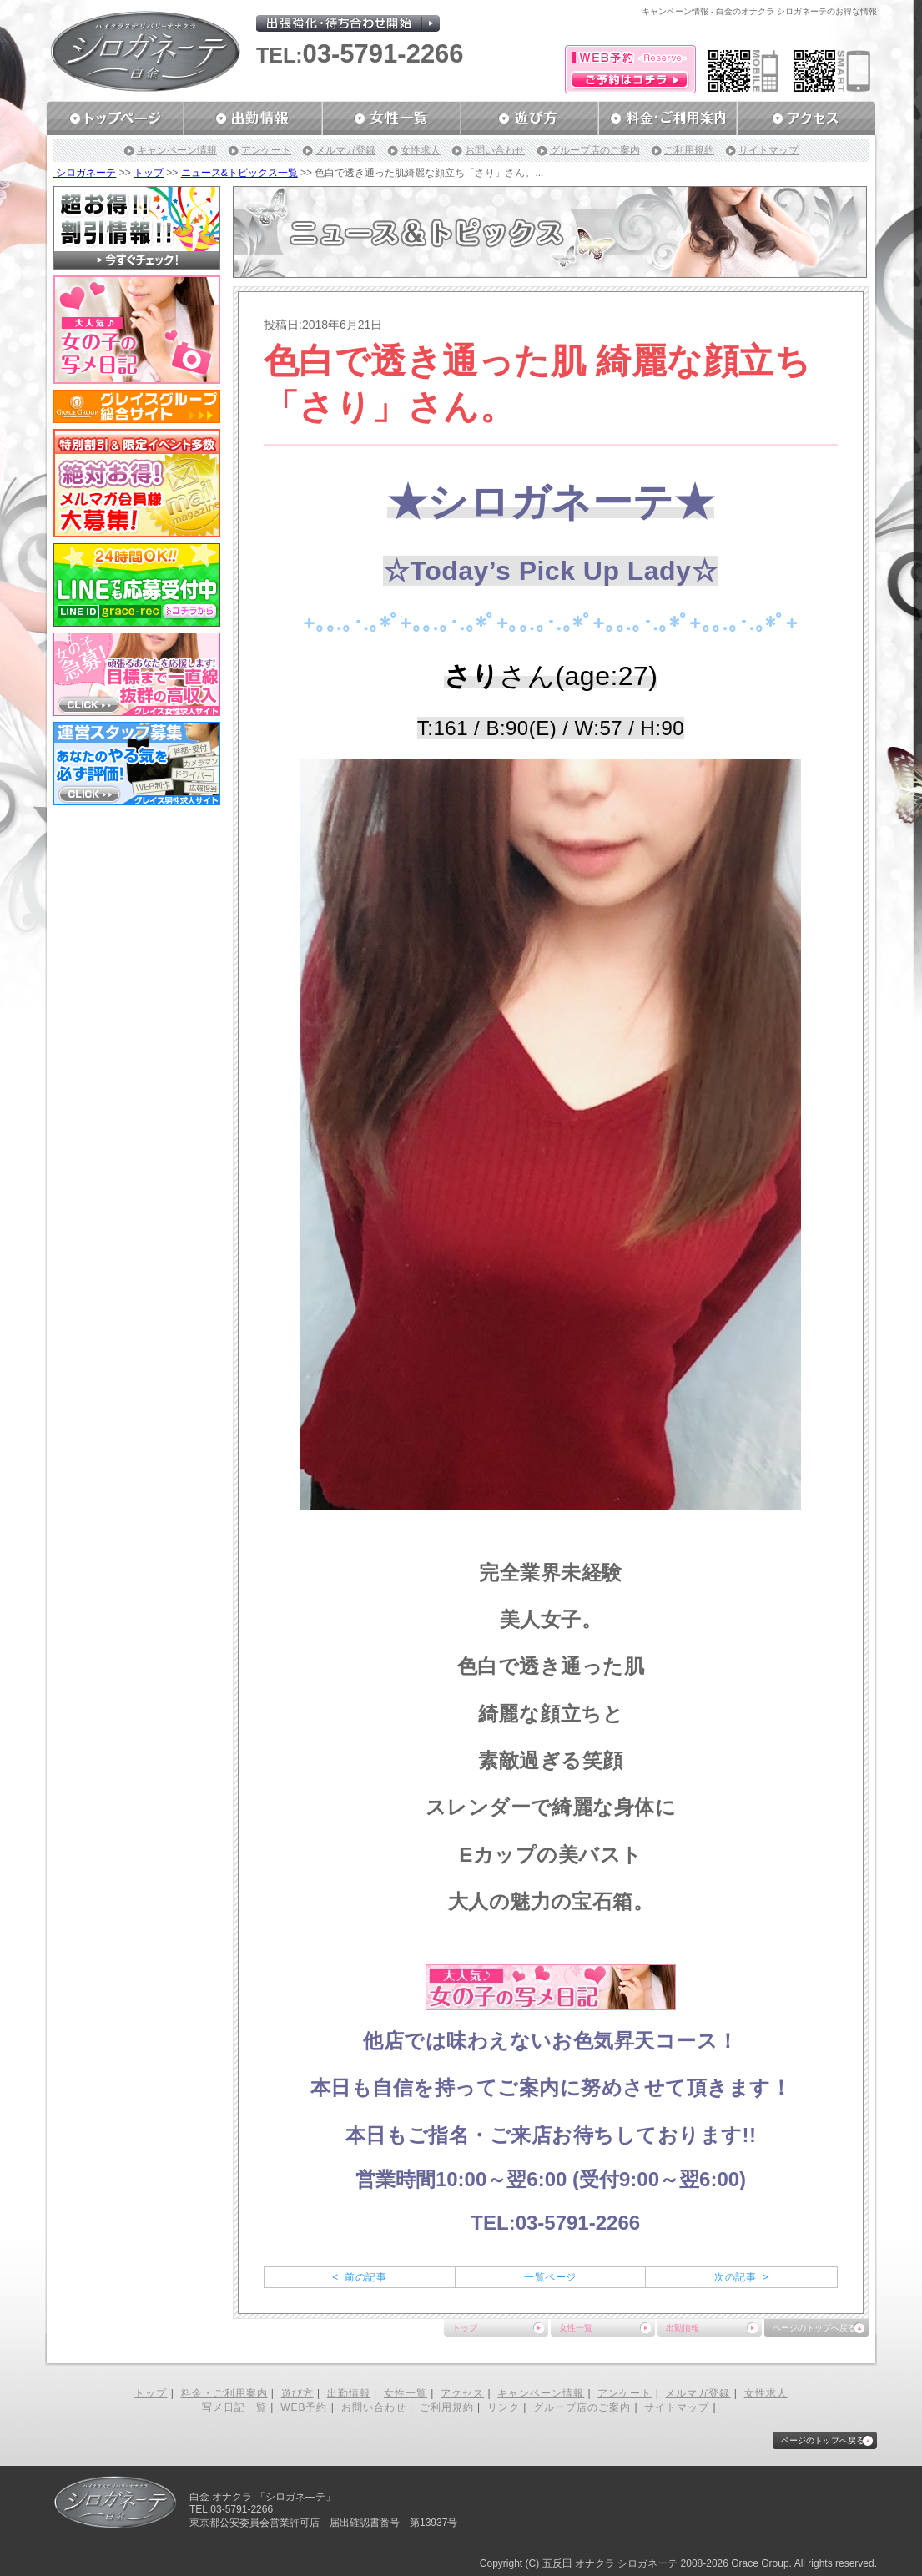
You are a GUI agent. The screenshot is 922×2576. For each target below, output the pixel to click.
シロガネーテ (84, 173)
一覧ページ (550, 2277)
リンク (503, 2407)
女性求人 (421, 150)
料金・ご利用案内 (224, 2393)
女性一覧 (575, 2327)
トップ (149, 173)
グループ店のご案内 (595, 150)
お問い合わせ (495, 150)
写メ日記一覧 (234, 2407)
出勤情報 (682, 2327)
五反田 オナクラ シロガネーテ (610, 2563)
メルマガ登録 (345, 150)
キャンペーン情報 (177, 150)
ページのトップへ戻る (814, 2327)
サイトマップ (768, 150)
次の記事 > (741, 2277)
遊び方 (297, 2393)
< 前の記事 (359, 2277)
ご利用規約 (689, 150)
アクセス (462, 2393)
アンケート (266, 150)
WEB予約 (303, 2407)
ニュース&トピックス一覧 (239, 173)
